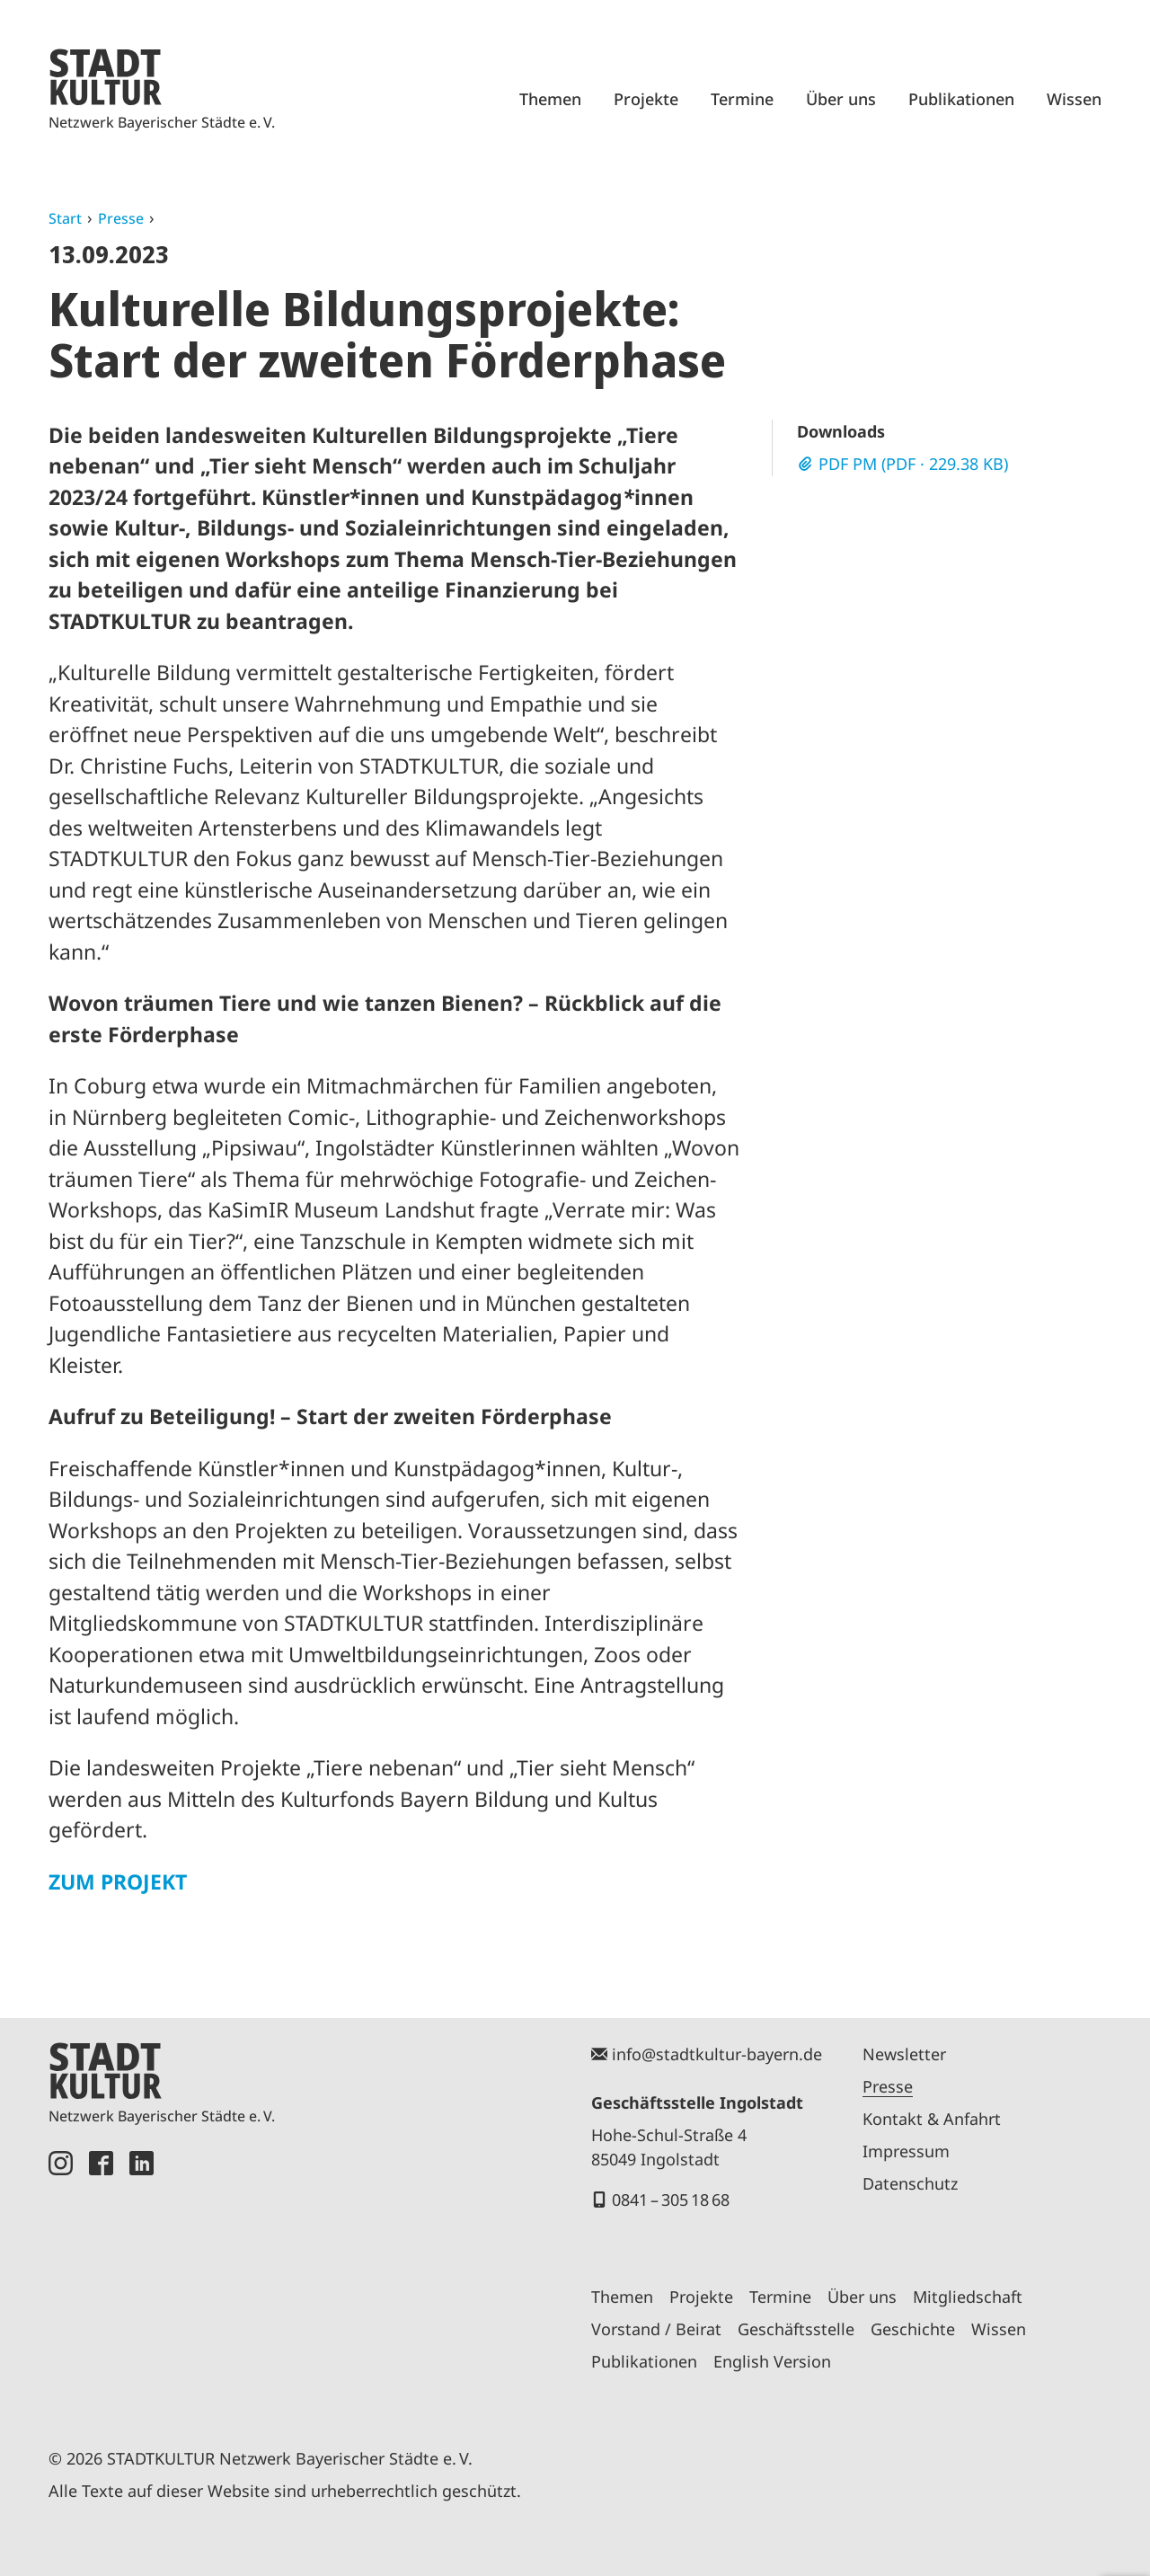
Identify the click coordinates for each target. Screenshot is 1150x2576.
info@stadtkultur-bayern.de (717, 2054)
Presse (121, 218)
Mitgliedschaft (967, 2296)
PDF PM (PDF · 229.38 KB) (913, 463)
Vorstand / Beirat (656, 2329)
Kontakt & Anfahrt (931, 2118)
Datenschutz (910, 2183)
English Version (772, 2361)
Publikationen (961, 99)
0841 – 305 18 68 (671, 2199)
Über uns (841, 99)
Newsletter (904, 2054)
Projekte (646, 99)
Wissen (1074, 99)
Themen (550, 99)
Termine (742, 99)
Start (65, 218)
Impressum (906, 2151)
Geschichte (913, 2329)
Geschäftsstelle (796, 2329)
